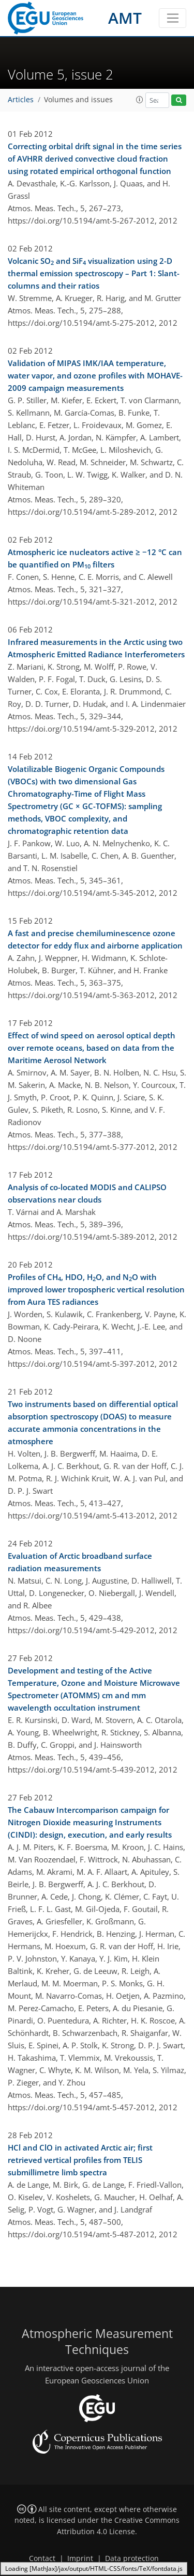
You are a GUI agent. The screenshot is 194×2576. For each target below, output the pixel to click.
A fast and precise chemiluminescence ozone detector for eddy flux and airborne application (95, 939)
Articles (21, 99)
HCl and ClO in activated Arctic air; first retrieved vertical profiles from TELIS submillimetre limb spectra (80, 2159)
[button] (139, 99)
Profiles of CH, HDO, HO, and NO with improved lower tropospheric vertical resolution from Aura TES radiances (96, 1289)
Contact (42, 2558)
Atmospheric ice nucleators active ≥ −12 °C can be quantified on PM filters (95, 559)
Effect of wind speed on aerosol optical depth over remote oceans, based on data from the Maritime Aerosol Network (91, 1047)
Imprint (80, 2558)
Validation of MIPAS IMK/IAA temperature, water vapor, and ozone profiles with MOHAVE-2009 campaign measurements (95, 375)
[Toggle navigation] (172, 18)
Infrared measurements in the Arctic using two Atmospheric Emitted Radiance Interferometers (96, 648)
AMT (125, 17)
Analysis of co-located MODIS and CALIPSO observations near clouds (87, 1193)
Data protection (132, 2558)
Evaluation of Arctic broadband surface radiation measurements (80, 1562)
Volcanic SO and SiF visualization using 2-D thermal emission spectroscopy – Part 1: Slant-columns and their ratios (94, 273)
